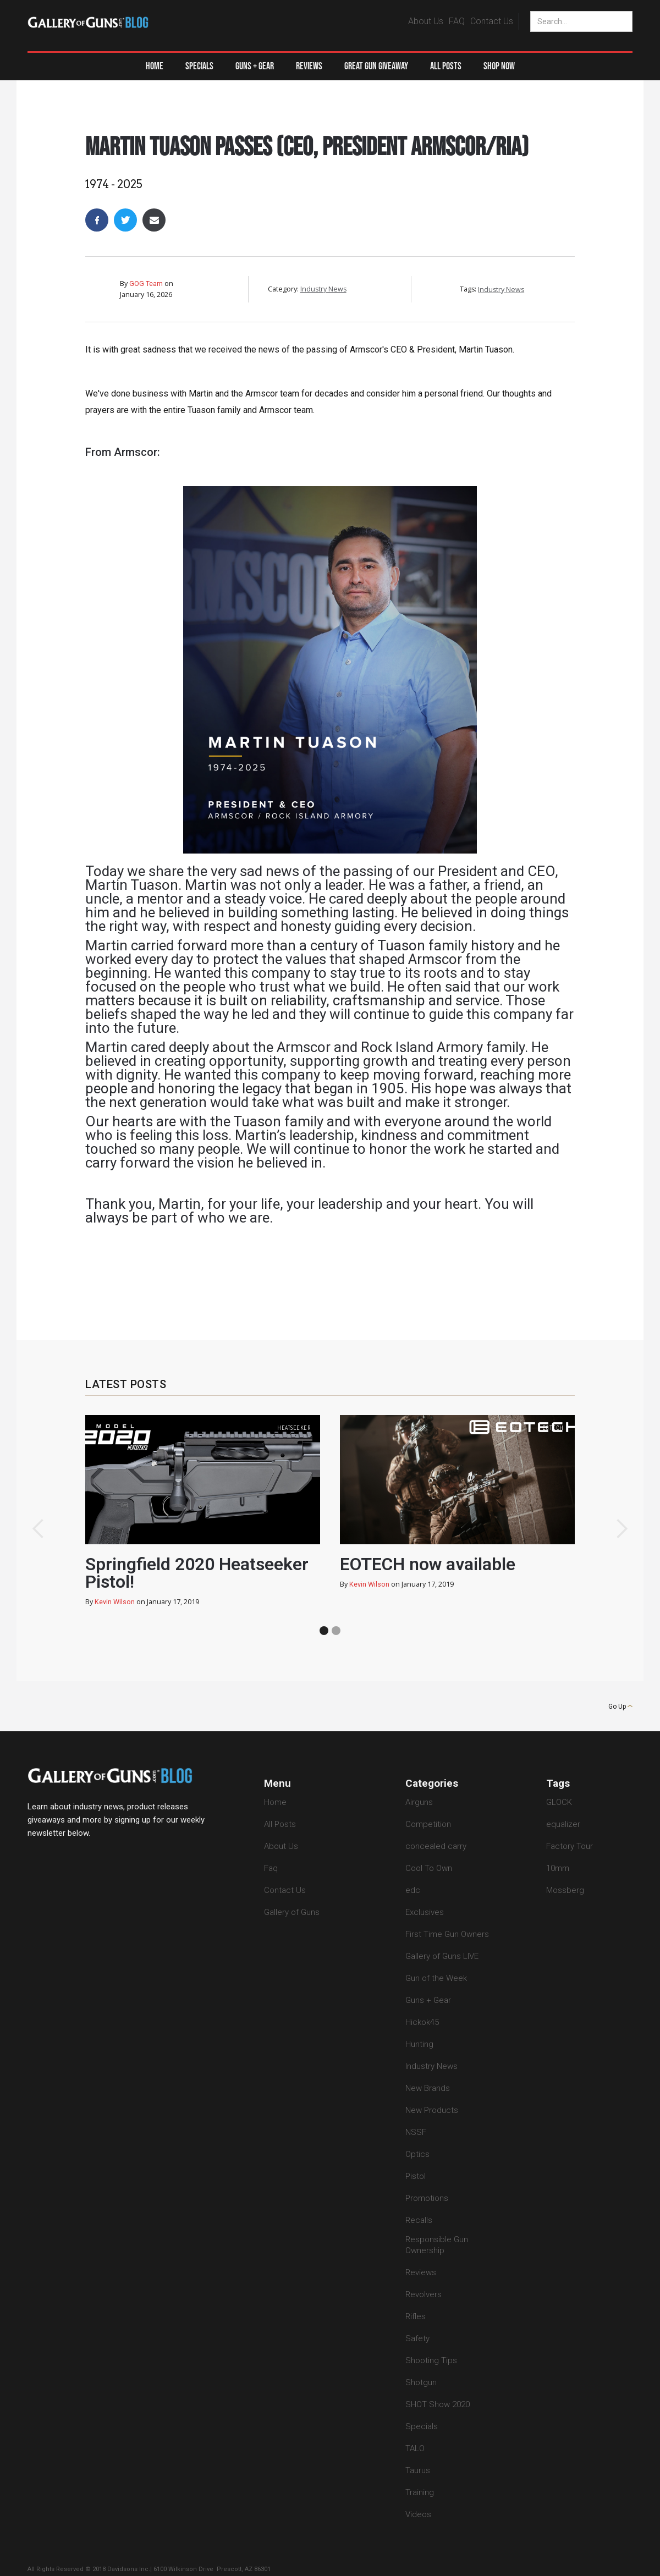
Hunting (419, 2044)
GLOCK (559, 1802)
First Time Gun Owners (447, 1934)
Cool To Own (428, 1868)
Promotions (426, 2198)
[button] (254, 66)
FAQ (457, 21)
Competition (428, 1824)
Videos (418, 2514)
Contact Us (491, 21)
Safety (417, 2338)
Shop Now (499, 66)
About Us (425, 21)
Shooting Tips (431, 2360)
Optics (417, 2154)
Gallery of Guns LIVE (442, 1956)
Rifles (415, 2316)
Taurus (417, 2470)
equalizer (563, 1824)
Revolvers (423, 2294)
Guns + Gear (428, 2000)
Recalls (418, 2220)
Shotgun (421, 2382)
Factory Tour (569, 1846)
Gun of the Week (436, 1978)
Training (419, 2492)
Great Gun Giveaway (376, 66)
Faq (271, 1868)
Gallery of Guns (292, 1912)
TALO (415, 2448)
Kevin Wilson (115, 1602)
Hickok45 (422, 2022)
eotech (553, 1427)
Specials (199, 66)
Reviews (309, 66)
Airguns (419, 1802)
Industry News (307, 119)
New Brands (427, 2088)
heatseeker (293, 1427)
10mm (557, 1868)
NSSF (415, 2132)
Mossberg (565, 1890)
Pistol (415, 2176)
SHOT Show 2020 (437, 2404)
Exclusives (424, 1912)
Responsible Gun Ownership (436, 2244)
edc (412, 1890)
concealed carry (435, 1846)
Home (154, 66)
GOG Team (146, 283)
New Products (431, 2110)
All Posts (445, 66)
